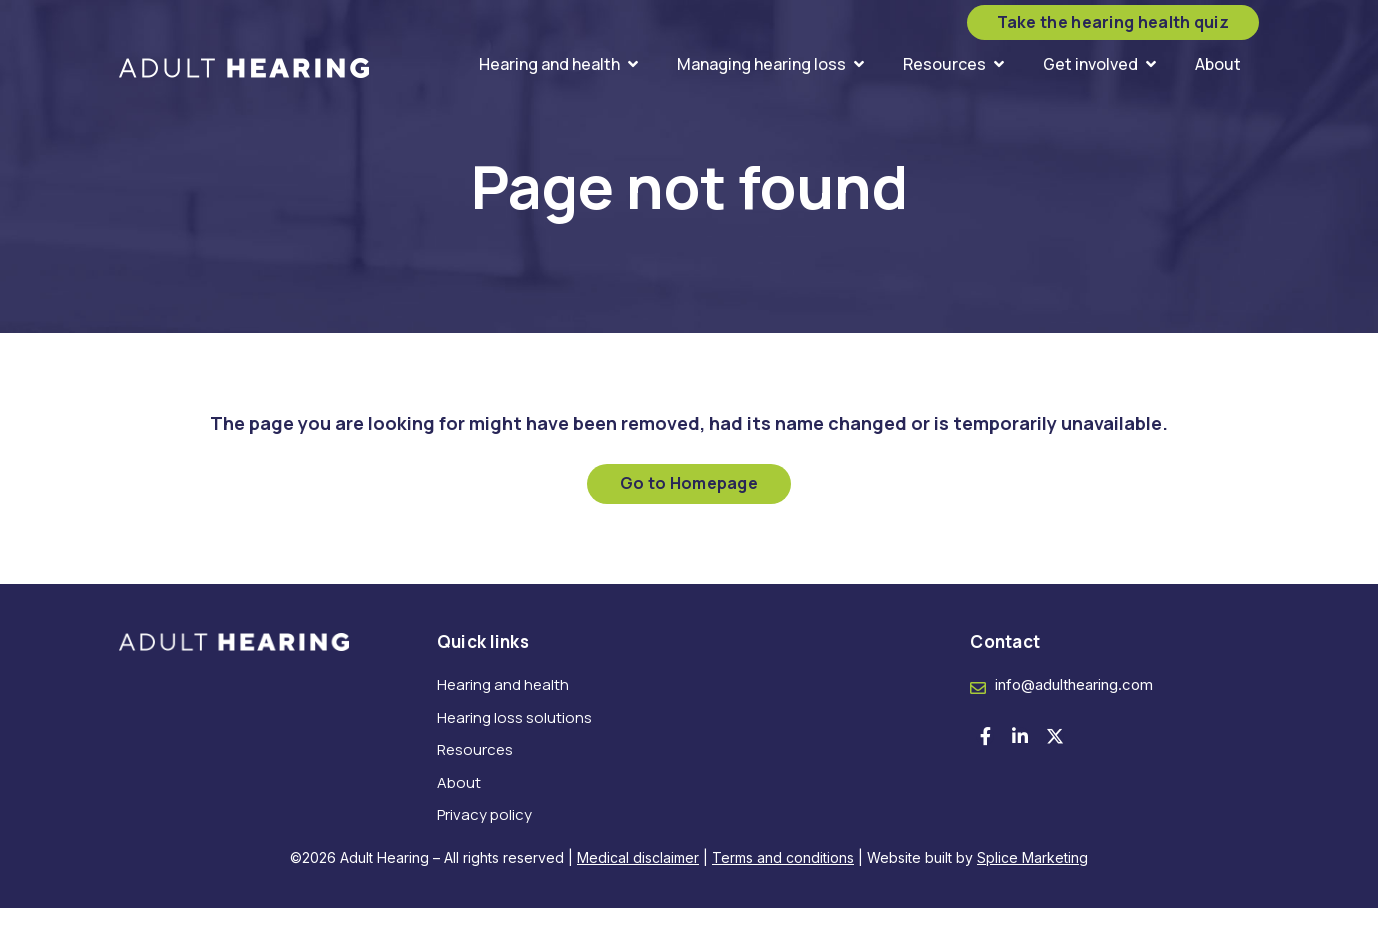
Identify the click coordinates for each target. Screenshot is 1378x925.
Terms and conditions (783, 874)
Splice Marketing (1032, 874)
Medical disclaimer (638, 874)
